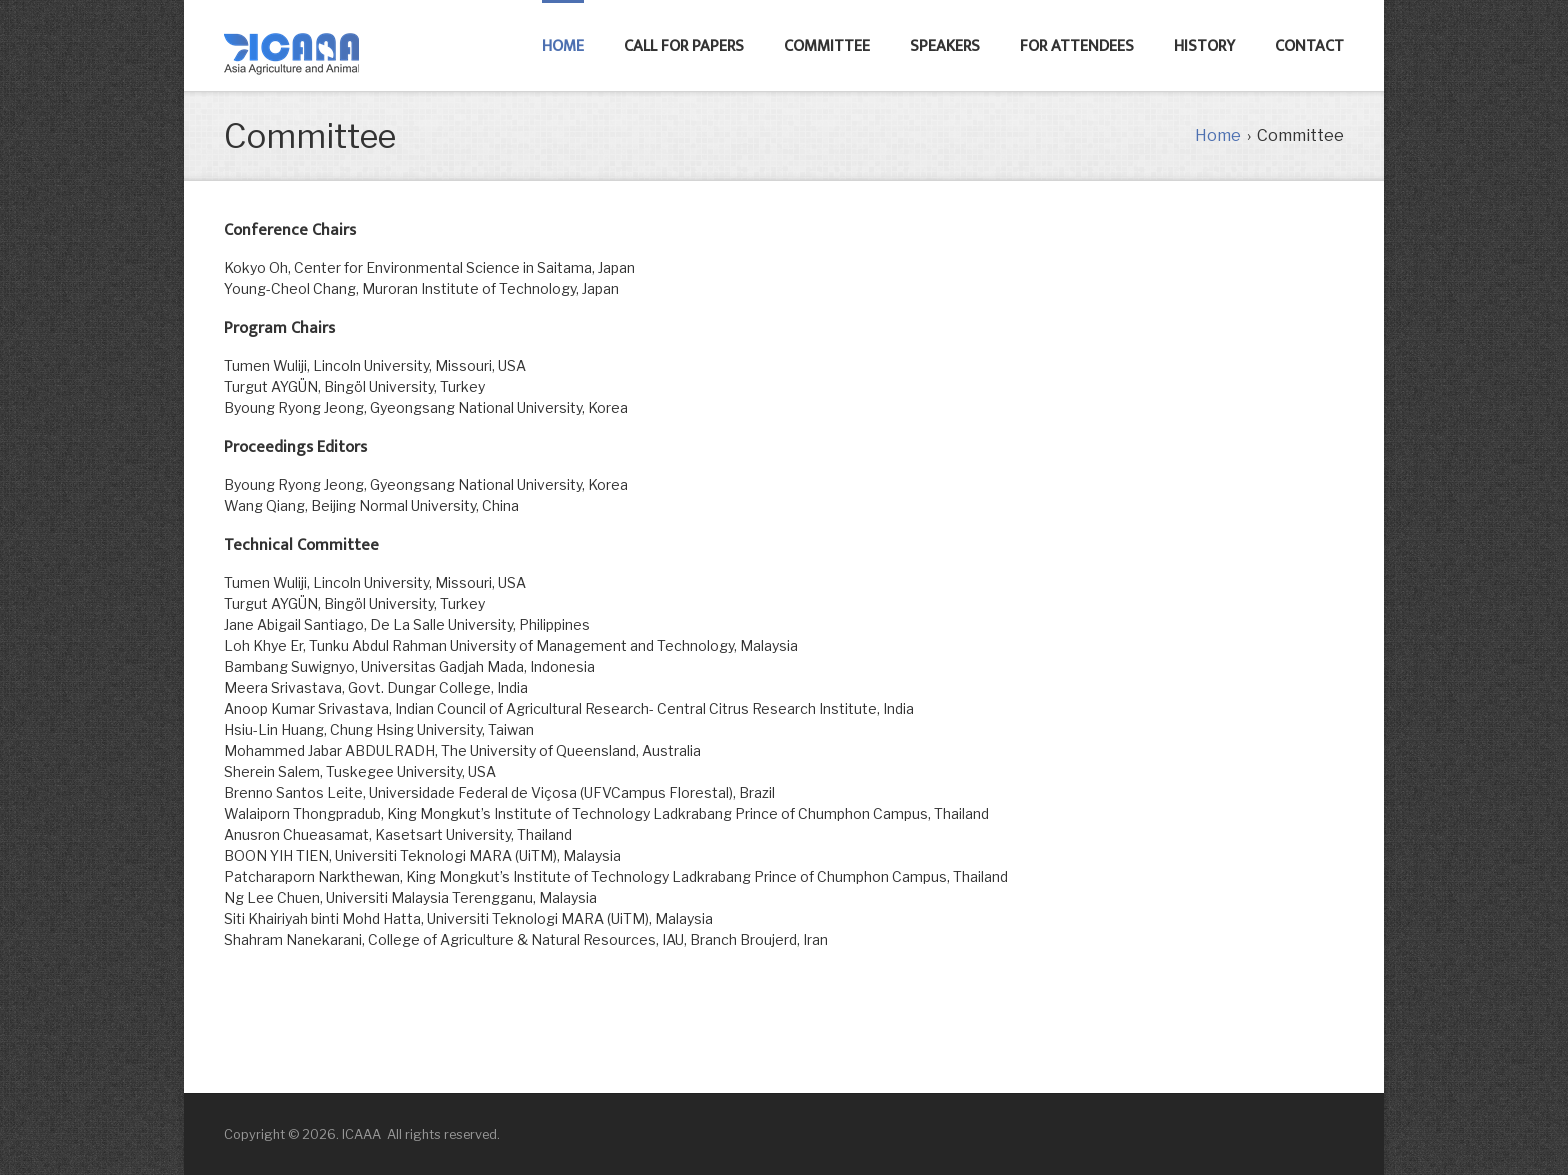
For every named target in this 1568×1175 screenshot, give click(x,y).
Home (563, 46)
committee (827, 46)
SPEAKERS (945, 46)
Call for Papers (684, 46)
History (1204, 46)
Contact (1309, 46)
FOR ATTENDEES (1077, 46)
